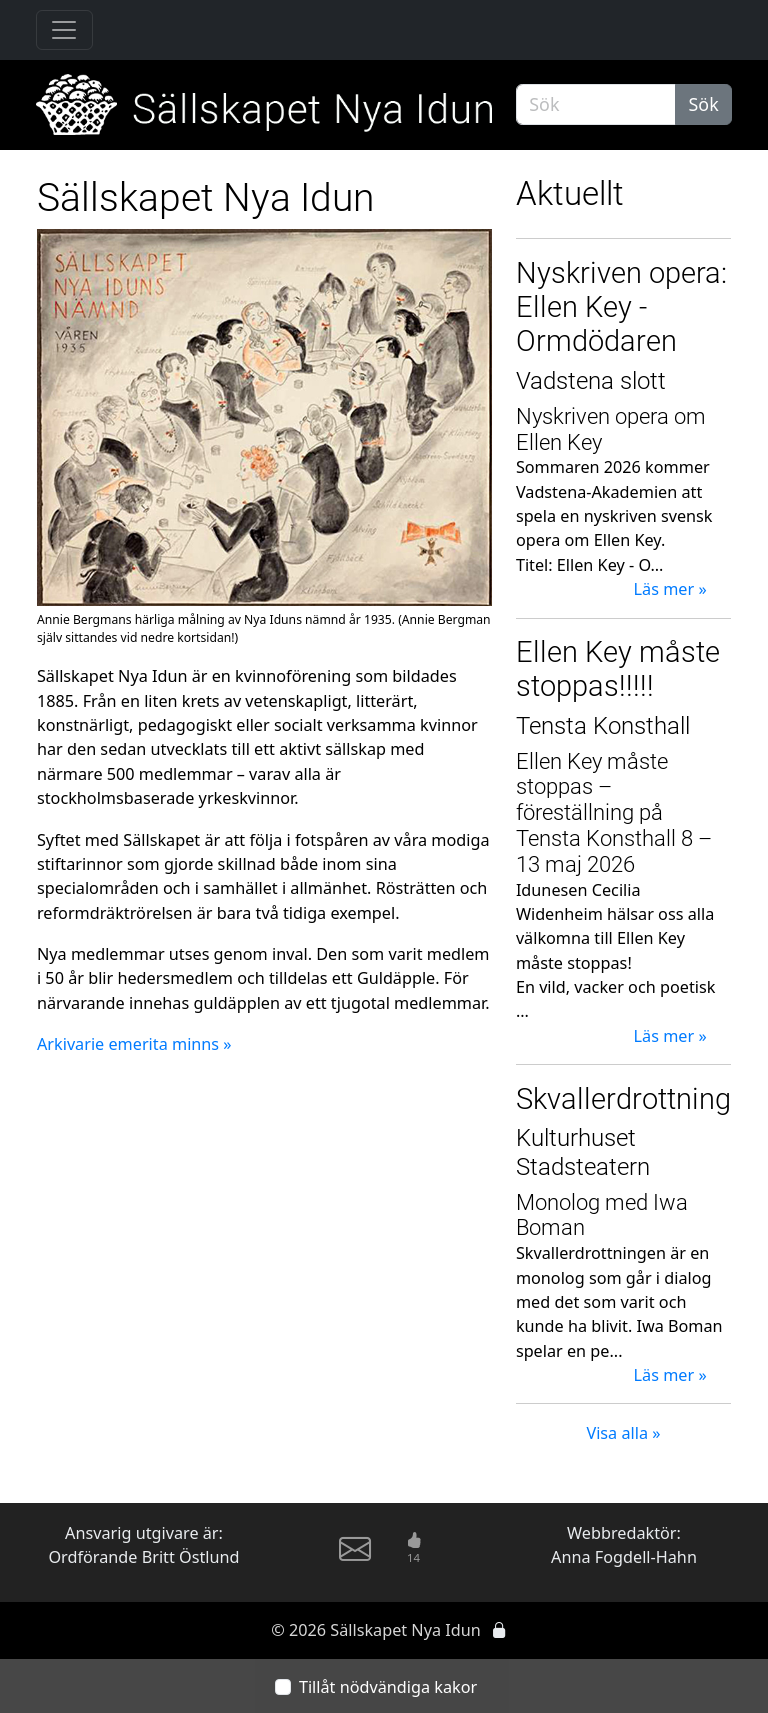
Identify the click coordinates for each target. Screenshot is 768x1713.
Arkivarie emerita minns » (134, 1044)
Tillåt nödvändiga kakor (388, 1687)
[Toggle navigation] (64, 30)
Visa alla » (623, 1433)
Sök (704, 104)
